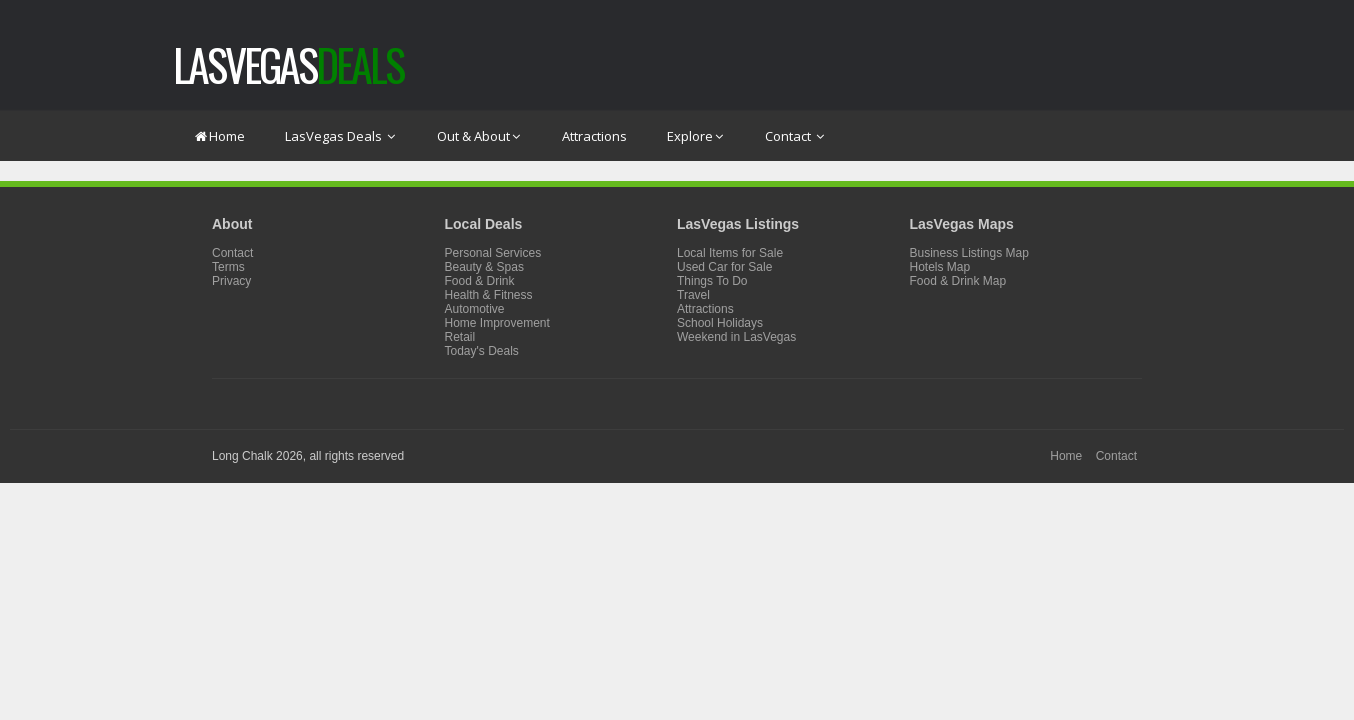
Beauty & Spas (484, 267)
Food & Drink (480, 281)
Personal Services (493, 253)
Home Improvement (497, 323)
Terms (228, 267)
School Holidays (720, 323)
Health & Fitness (489, 295)
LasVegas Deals (341, 136)
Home (219, 136)
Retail (460, 337)
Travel (693, 295)
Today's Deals (482, 351)
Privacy (231, 281)
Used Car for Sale (724, 267)
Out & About (479, 136)
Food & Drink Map (958, 281)
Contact (795, 136)
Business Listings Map (969, 253)
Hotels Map (940, 267)
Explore (696, 136)
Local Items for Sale (730, 253)
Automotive (475, 309)
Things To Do (712, 281)
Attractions (594, 136)
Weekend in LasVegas (736, 337)
